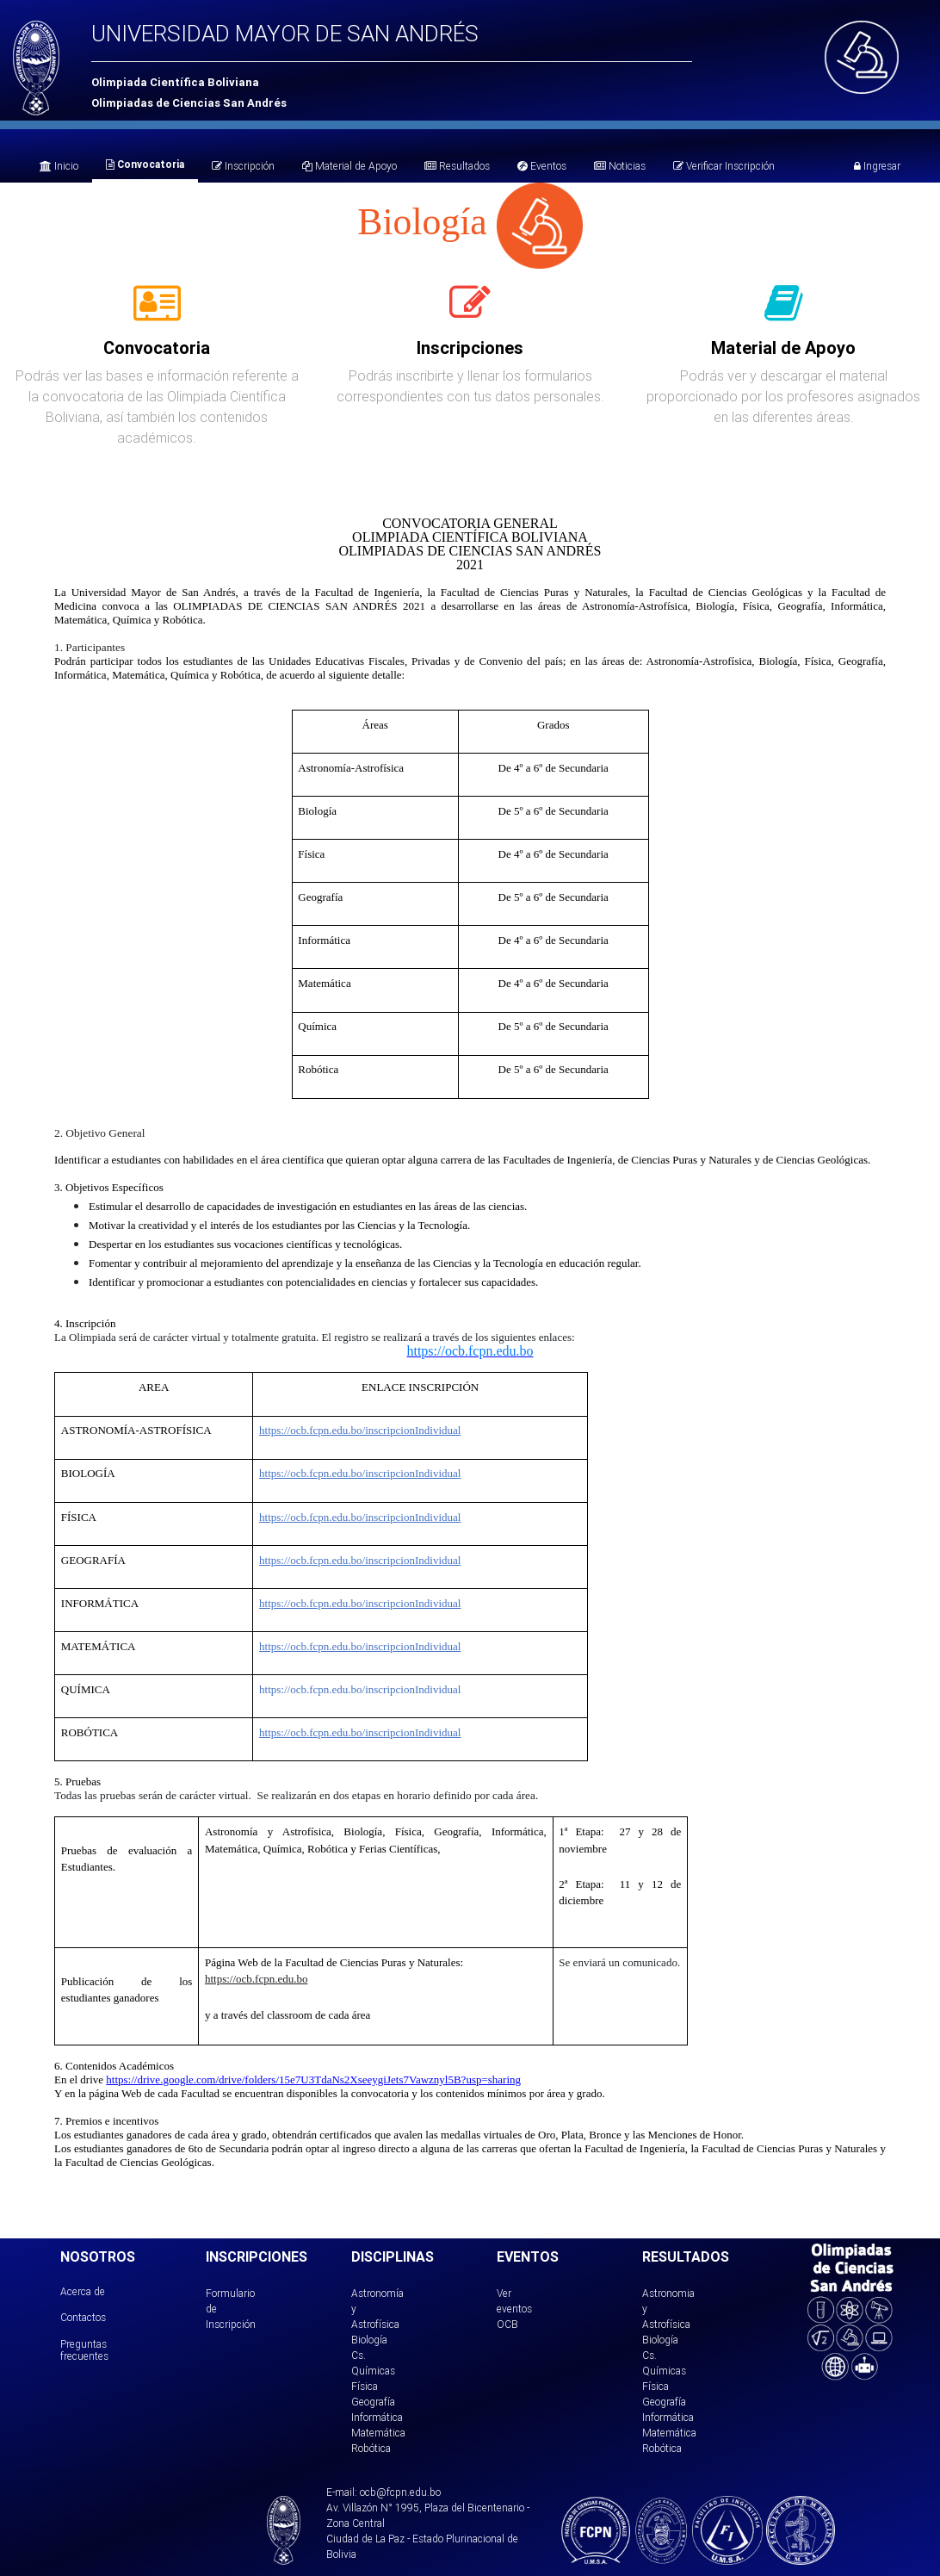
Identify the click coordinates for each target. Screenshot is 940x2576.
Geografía (373, 2401)
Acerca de (82, 2291)
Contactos (83, 2317)
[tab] (157, 312)
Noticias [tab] (620, 165)
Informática (377, 2417)
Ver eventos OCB (514, 2309)
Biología (369, 2339)
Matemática (378, 2432)
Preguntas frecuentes (84, 2349)
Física (364, 2386)
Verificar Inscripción (724, 165)
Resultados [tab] (457, 165)
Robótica (371, 2448)
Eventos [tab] (541, 165)
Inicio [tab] (59, 165)
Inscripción (243, 165)
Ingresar (877, 165)
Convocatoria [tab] (145, 164)
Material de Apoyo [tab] (349, 165)
